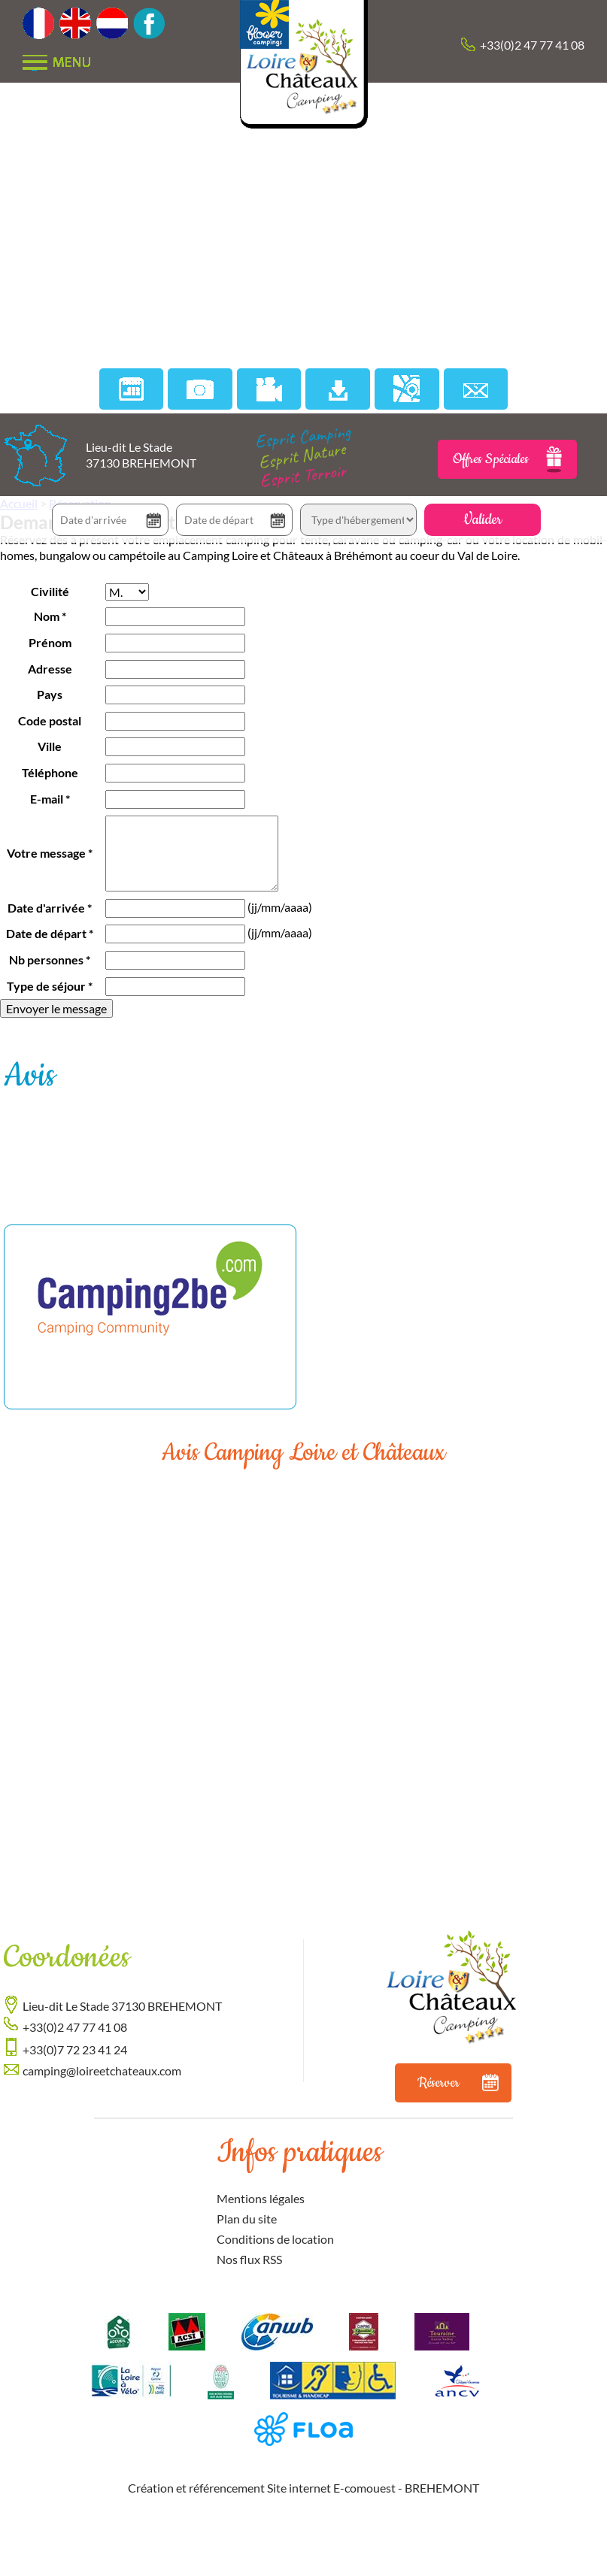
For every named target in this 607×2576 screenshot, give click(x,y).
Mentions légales (261, 2198)
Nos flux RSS (249, 2259)
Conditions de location (275, 2239)
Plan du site (247, 2218)
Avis (29, 1076)
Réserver (458, 2083)
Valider (482, 520)
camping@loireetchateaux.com (102, 2070)
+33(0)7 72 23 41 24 (75, 2049)
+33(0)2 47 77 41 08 (532, 45)
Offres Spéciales (507, 459)
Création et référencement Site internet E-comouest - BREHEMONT (303, 2488)
